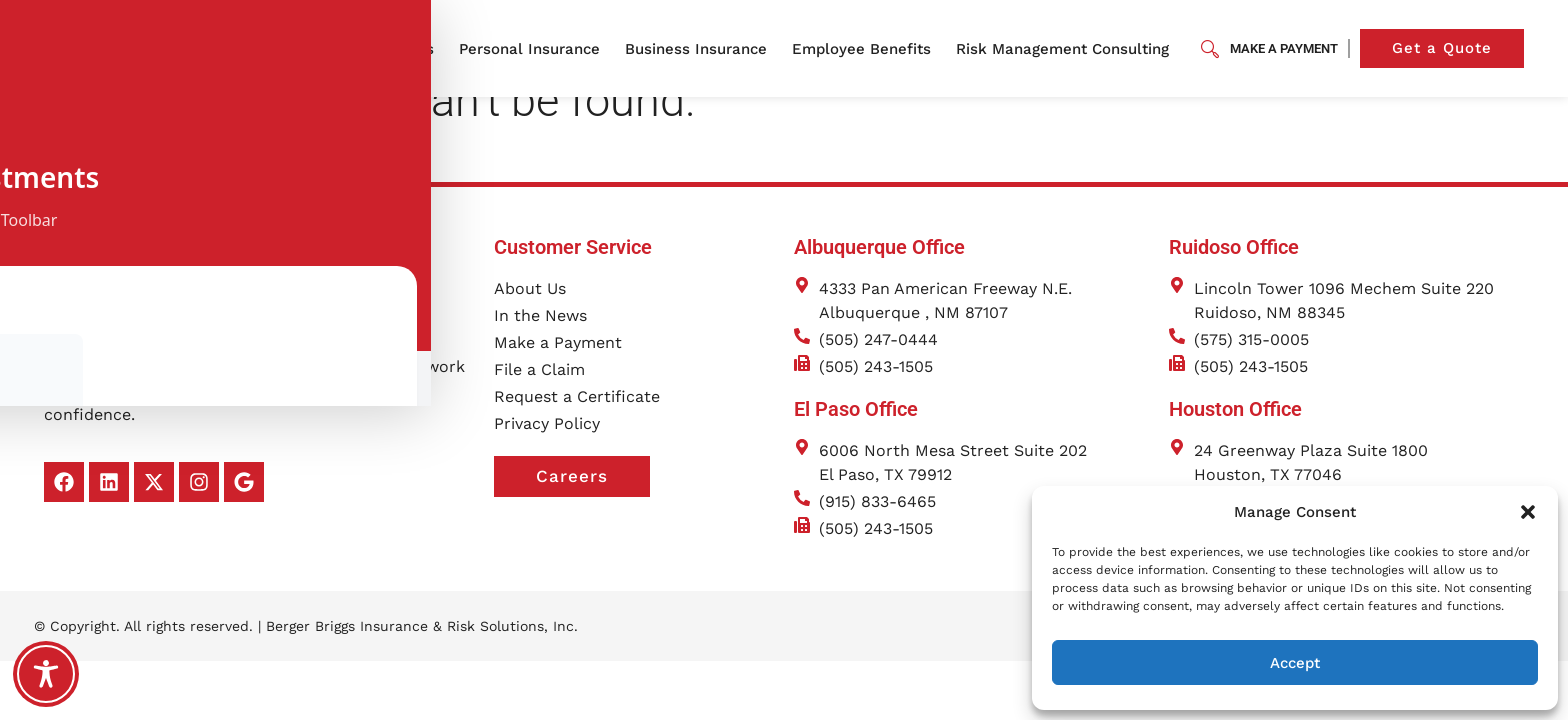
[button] (1528, 512)
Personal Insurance (534, 49)
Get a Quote (1458, 49)
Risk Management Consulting (1067, 49)
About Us (405, 49)
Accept (1295, 663)
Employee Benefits (866, 49)
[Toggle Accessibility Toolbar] (46, 674)
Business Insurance (701, 49)
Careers (593, 508)
